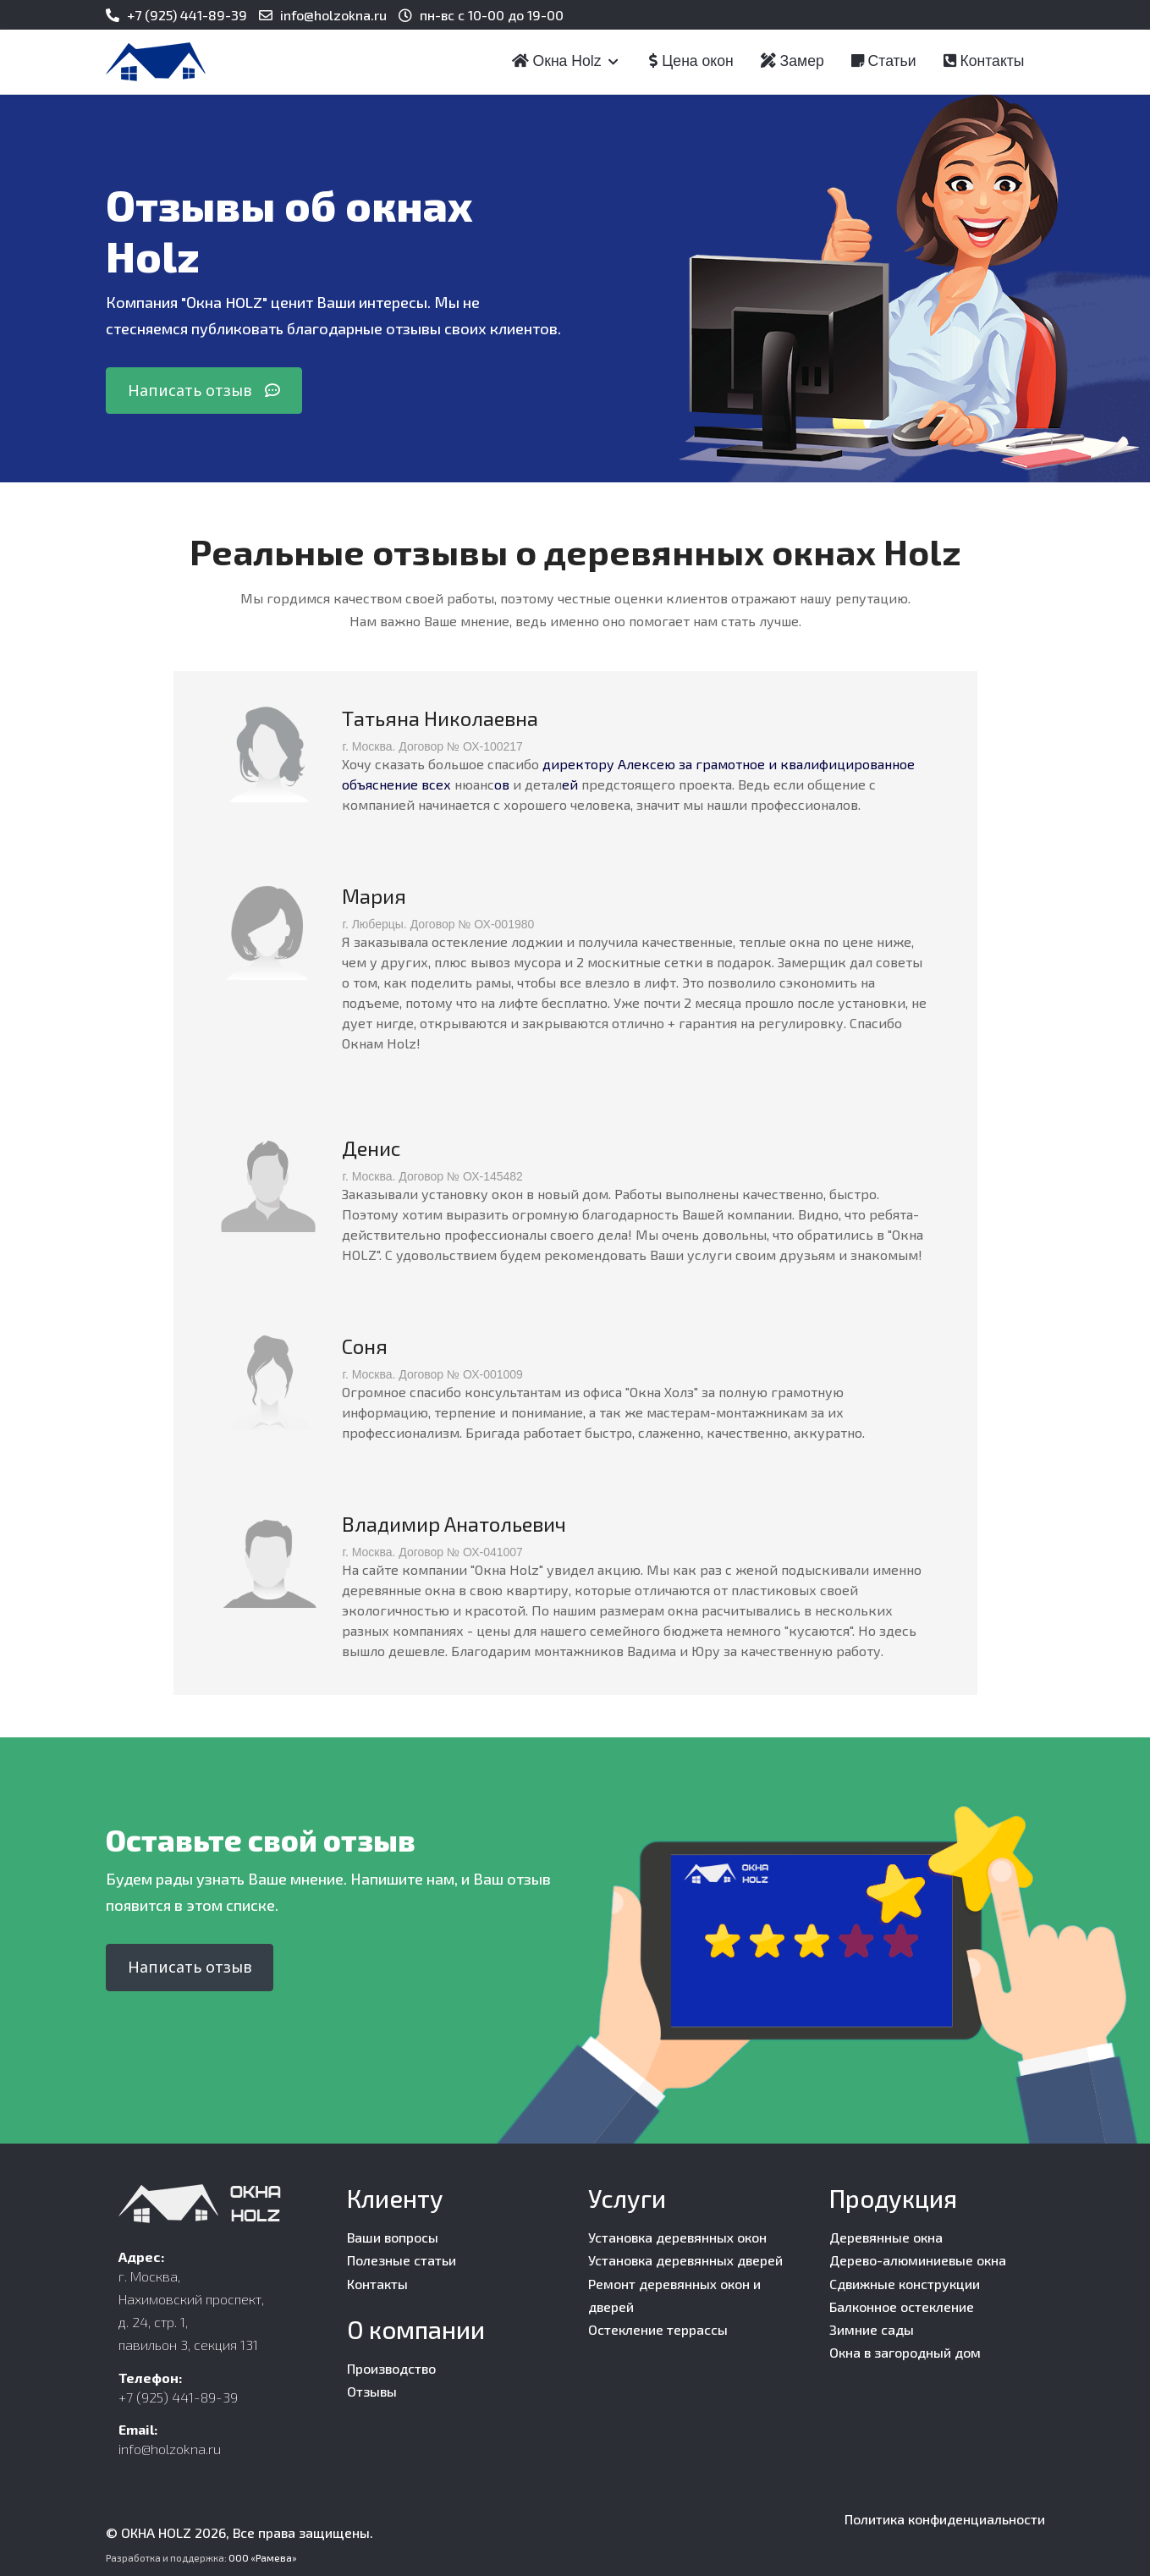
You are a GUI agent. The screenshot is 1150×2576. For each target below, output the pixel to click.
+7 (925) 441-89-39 (187, 15)
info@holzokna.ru (333, 15)
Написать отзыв (204, 390)
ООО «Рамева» (262, 2557)
